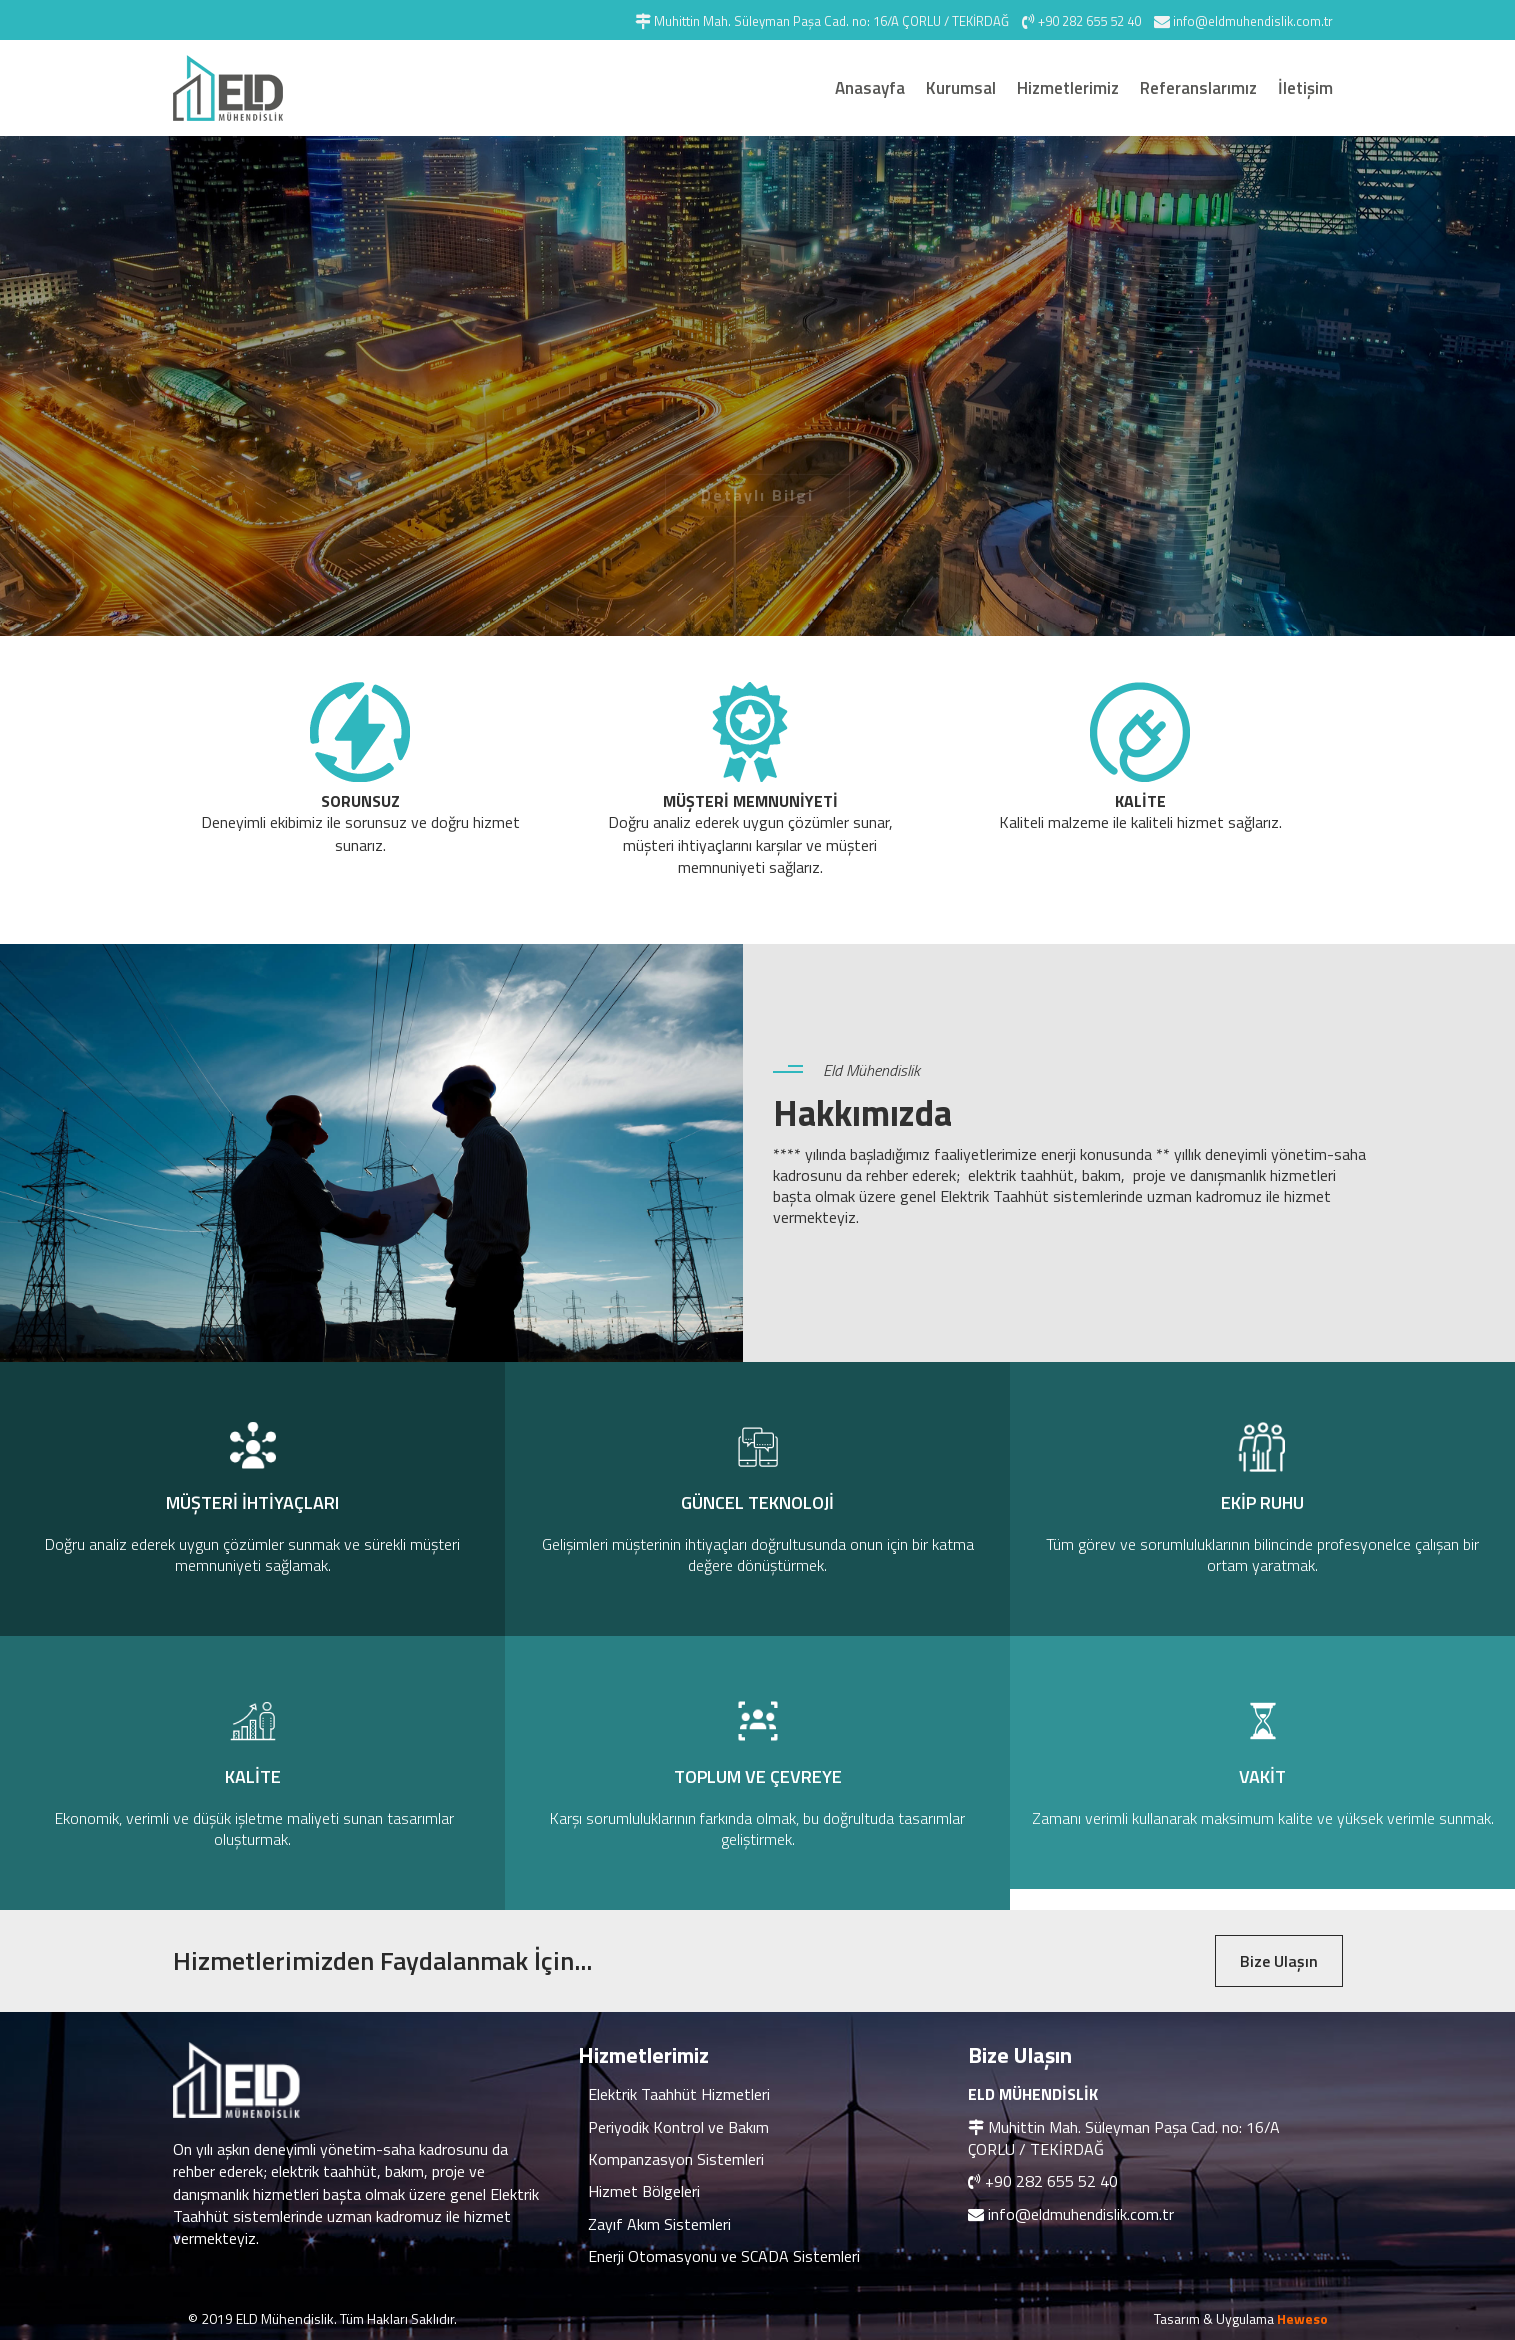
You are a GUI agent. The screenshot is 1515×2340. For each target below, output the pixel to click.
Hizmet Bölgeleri (644, 2191)
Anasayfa (870, 88)
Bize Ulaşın (1279, 1961)
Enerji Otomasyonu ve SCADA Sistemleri (724, 2256)
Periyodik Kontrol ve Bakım (678, 2127)
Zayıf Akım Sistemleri (659, 2224)
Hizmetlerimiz (1068, 88)
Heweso (1302, 2318)
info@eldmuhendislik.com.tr (1081, 2214)
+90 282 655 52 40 (1051, 2181)
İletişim (1305, 88)
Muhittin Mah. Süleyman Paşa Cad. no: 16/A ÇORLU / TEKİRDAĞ (1124, 2138)
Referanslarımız (1198, 88)
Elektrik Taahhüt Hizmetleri (679, 2094)
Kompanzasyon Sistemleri (676, 2159)
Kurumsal (961, 88)
